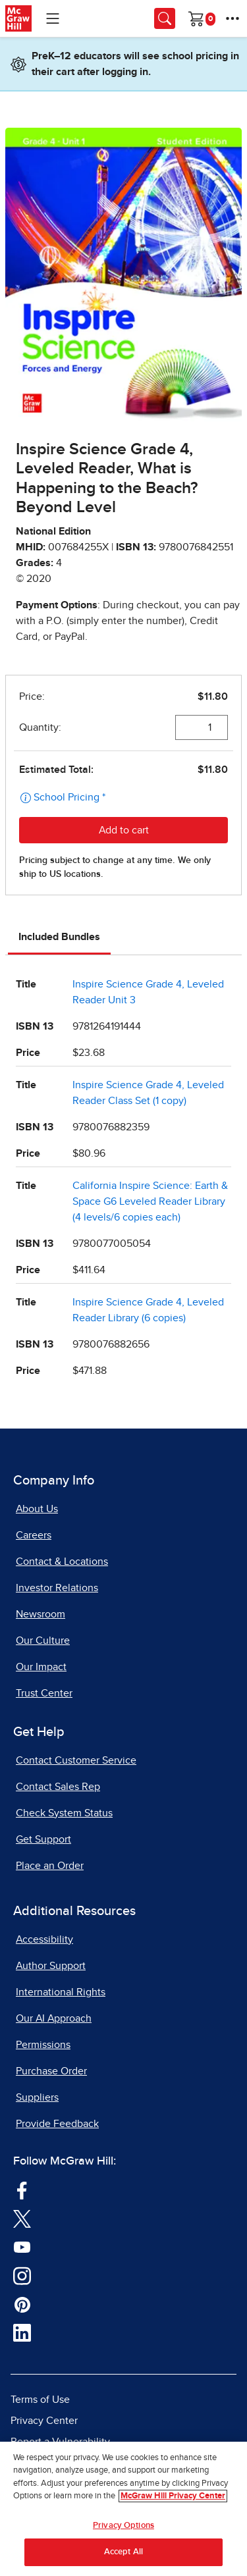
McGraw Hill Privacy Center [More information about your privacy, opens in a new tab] (173, 2496)
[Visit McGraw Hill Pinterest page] (22, 2303)
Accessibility (44, 1939)
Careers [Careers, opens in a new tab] (33, 1535)
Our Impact (41, 1667)
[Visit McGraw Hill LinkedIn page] (22, 2331)
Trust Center (44, 1693)
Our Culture (43, 1640)
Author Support (51, 1965)
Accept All (123, 2552)
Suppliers (37, 2097)
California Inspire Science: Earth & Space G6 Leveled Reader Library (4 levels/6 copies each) (150, 1201)
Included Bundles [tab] (59, 937)
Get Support (43, 1839)
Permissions (43, 2044)
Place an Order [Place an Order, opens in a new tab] (50, 1865)
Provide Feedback (57, 2123)
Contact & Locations (62, 1561)
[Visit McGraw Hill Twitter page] (22, 2218)
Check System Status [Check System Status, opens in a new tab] (64, 1813)
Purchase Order (51, 2071)
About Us (37, 1509)
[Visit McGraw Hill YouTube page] (22, 2246)
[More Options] (232, 18)
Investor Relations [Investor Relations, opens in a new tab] (57, 1588)
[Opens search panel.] (164, 18)
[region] (123, 2509)
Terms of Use (40, 2399)
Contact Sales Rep (58, 1786)
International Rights (60, 1992)
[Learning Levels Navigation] (52, 18)
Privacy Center (44, 2420)
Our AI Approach (54, 2018)
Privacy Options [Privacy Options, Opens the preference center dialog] (123, 2525)
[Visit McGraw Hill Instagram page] (22, 2274)
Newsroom (40, 1614)
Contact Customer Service (76, 1760)
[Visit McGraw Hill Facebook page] (22, 2189)
